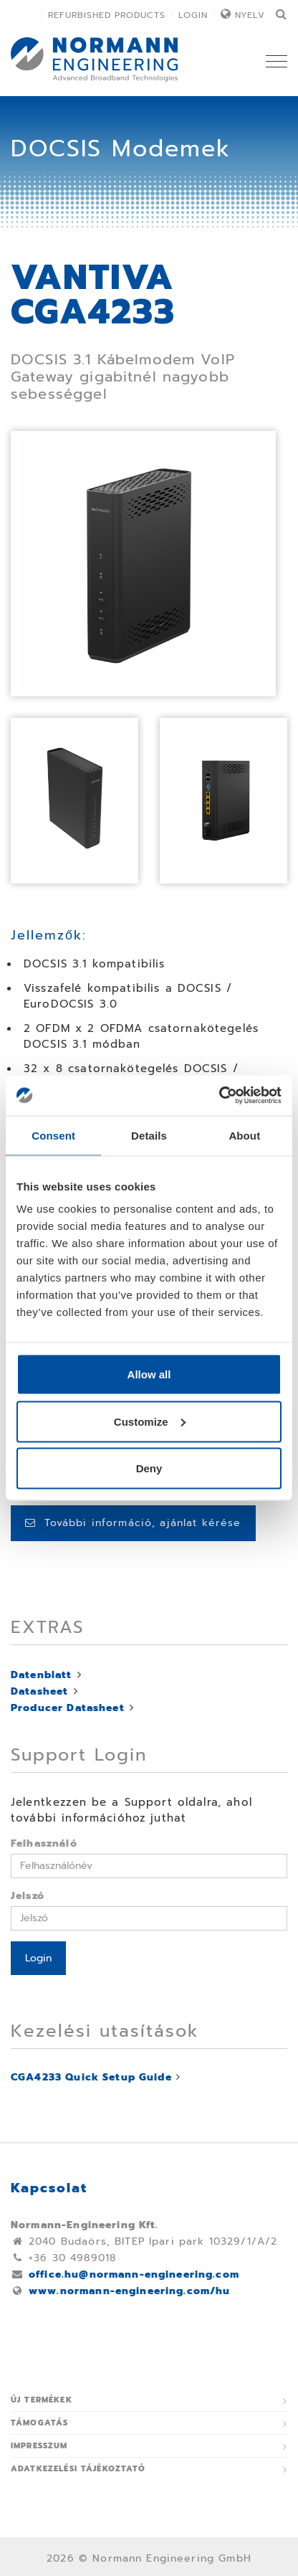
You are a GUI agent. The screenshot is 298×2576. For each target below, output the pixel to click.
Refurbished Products (106, 15)
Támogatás (39, 2423)
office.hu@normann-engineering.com (134, 2274)
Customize (150, 1421)
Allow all (149, 1374)
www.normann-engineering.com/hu (130, 2290)
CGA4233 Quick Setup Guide (91, 2077)
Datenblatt (41, 1674)
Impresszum (39, 2446)
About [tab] (244, 1135)
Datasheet (39, 1691)
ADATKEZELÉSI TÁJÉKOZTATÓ (78, 2469)
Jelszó (27, 1896)
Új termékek (41, 2400)
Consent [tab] (53, 1135)
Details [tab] (149, 1135)
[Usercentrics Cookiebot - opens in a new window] (219, 1095)
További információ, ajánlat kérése (133, 1522)
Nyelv (250, 15)
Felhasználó (44, 1843)
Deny (149, 1468)
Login (193, 15)
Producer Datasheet (68, 1707)
